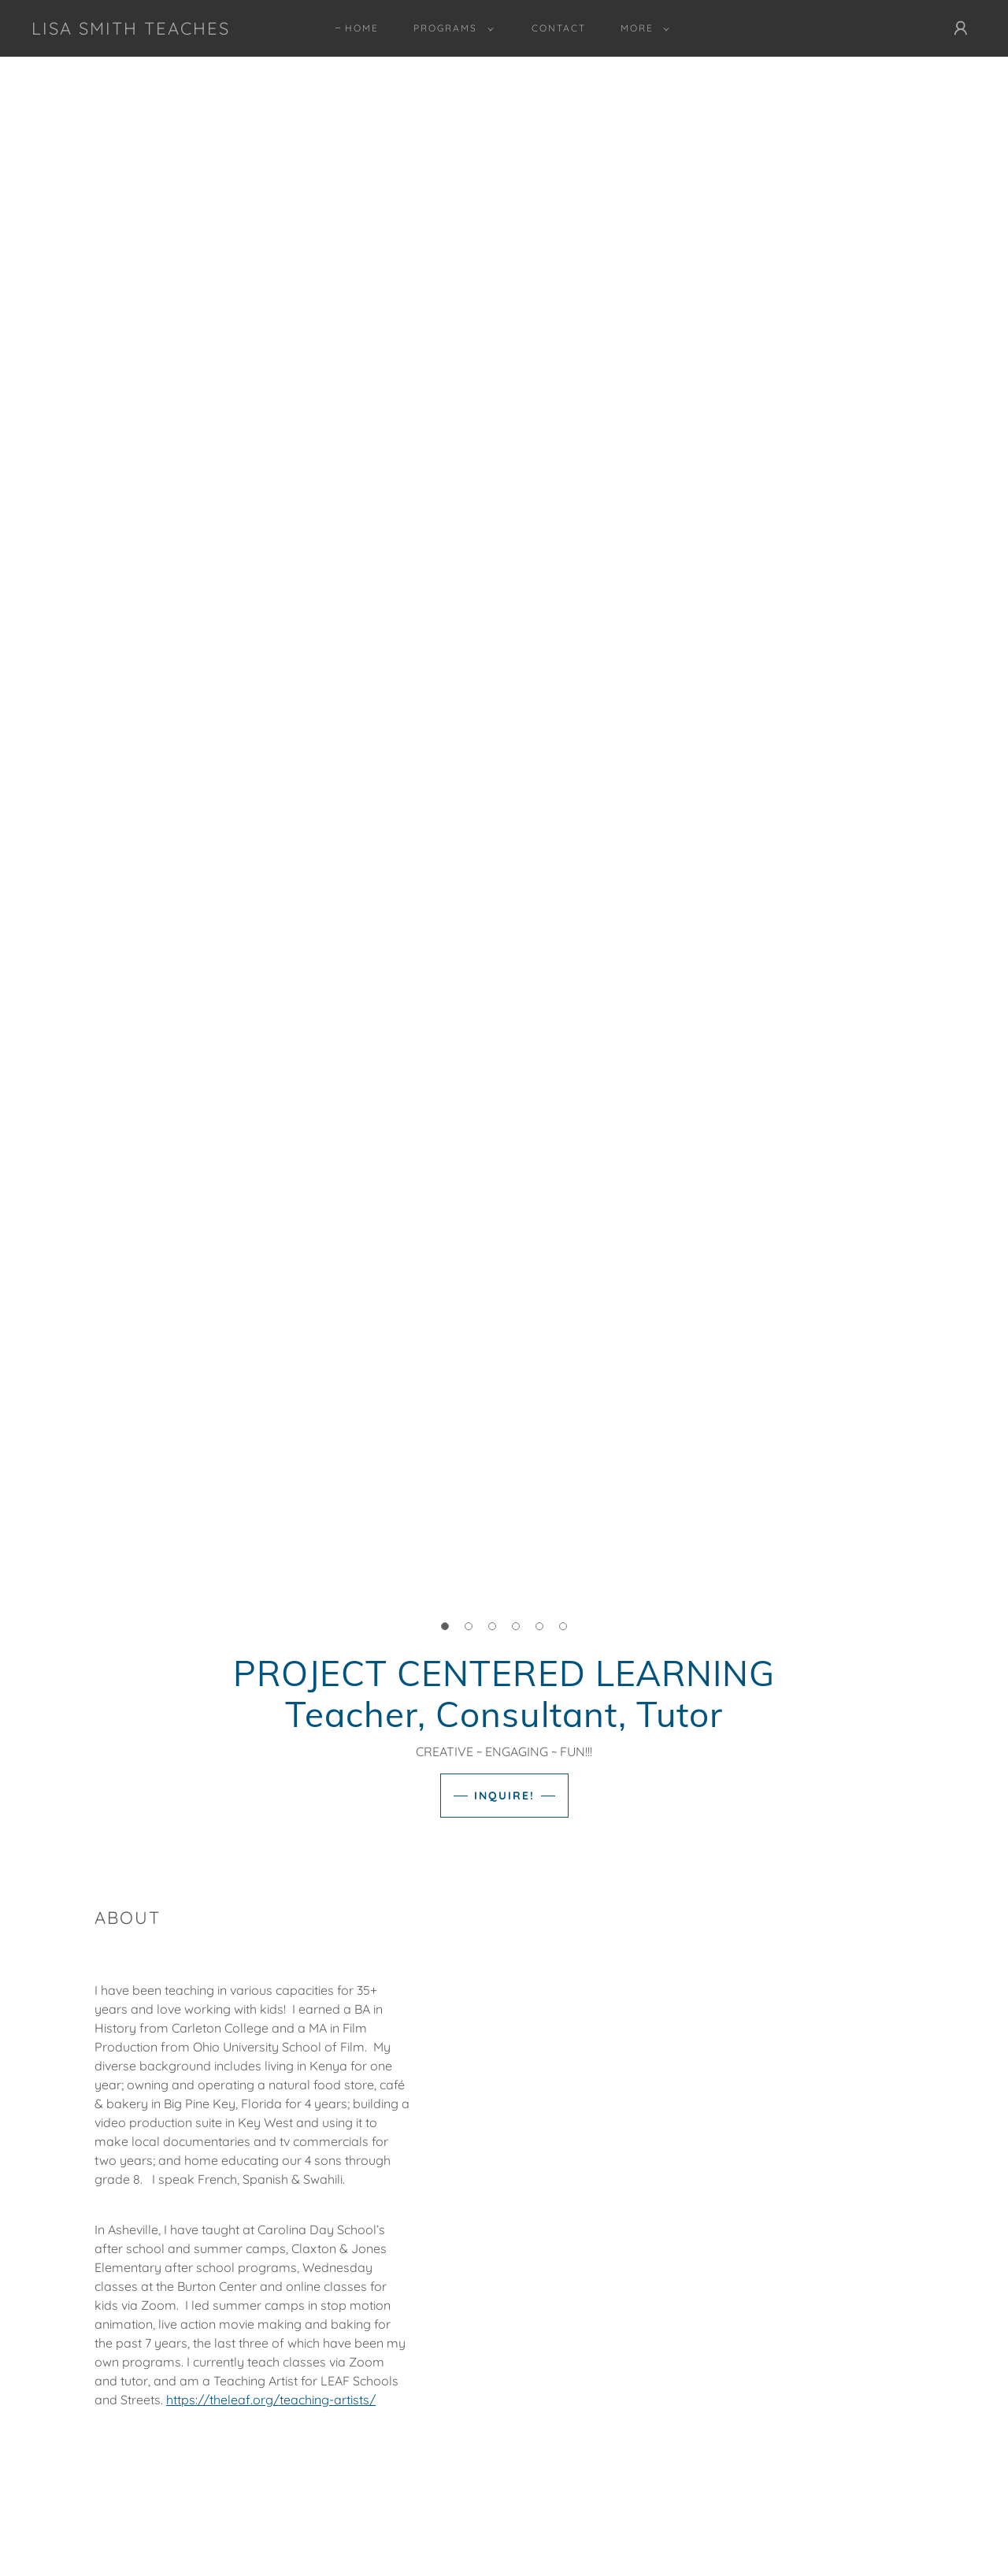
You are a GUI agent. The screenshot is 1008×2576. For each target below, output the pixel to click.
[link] (131, 30)
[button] (450, 28)
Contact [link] (559, 28)
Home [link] (362, 28)
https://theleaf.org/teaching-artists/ (271, 2399)
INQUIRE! (504, 1795)
